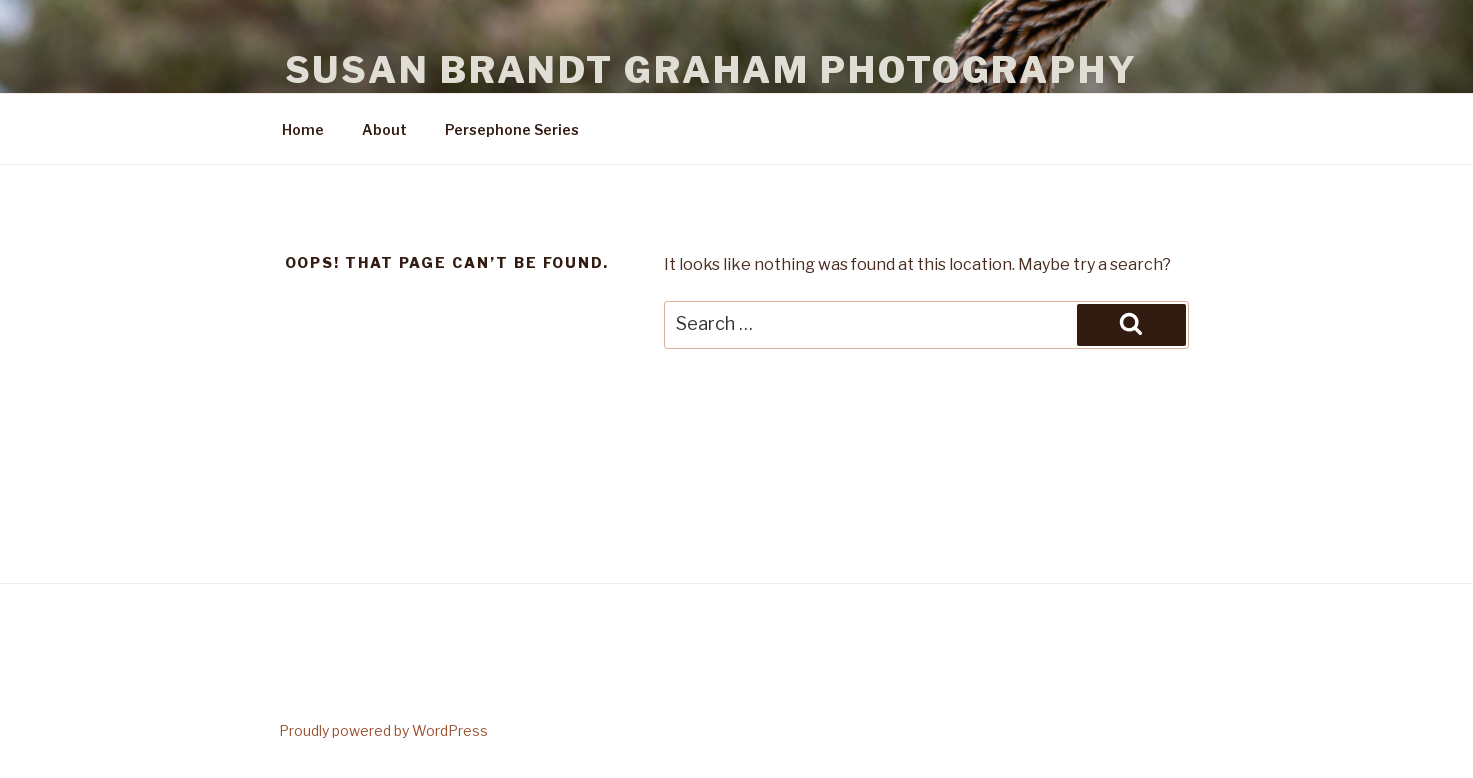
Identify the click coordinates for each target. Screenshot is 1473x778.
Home (303, 129)
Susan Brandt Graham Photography (711, 70)
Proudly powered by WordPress (383, 730)
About (384, 129)
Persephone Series (512, 129)
